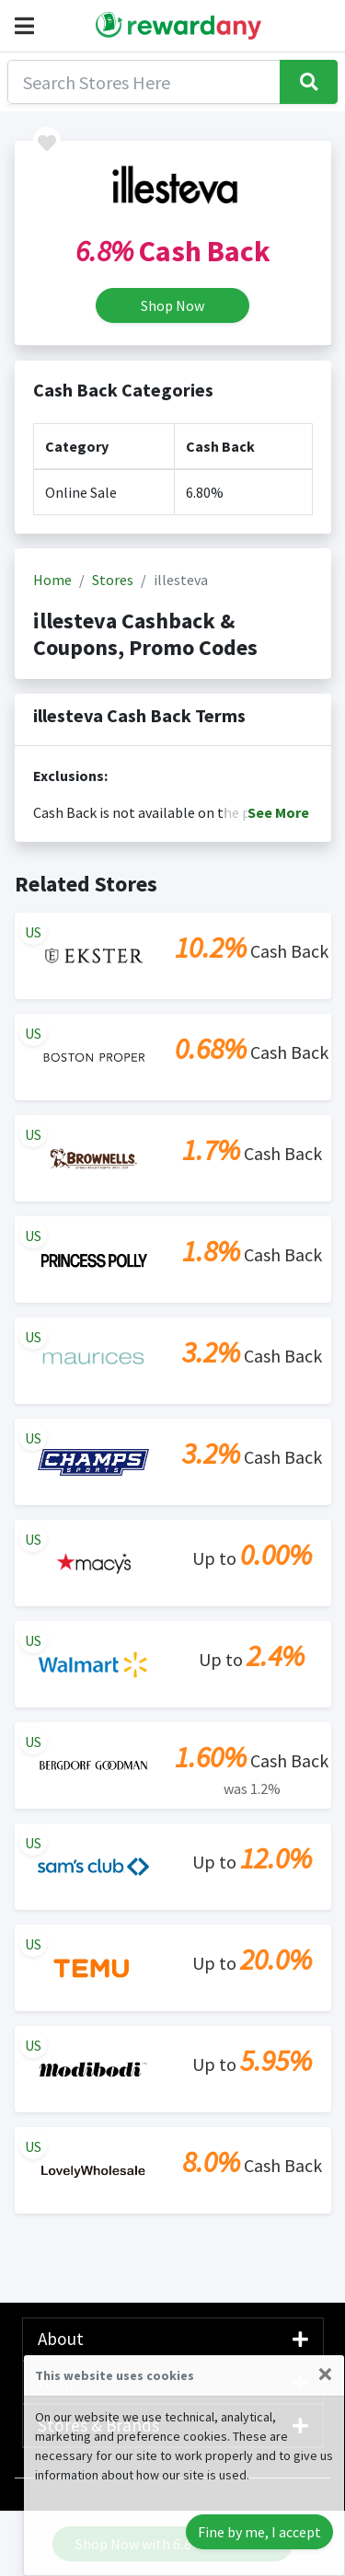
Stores (112, 579)
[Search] (144, 82)
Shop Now (172, 305)
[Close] (325, 2373)
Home (52, 579)
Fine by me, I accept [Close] (259, 2532)
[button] (28, 25)
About (173, 2339)
